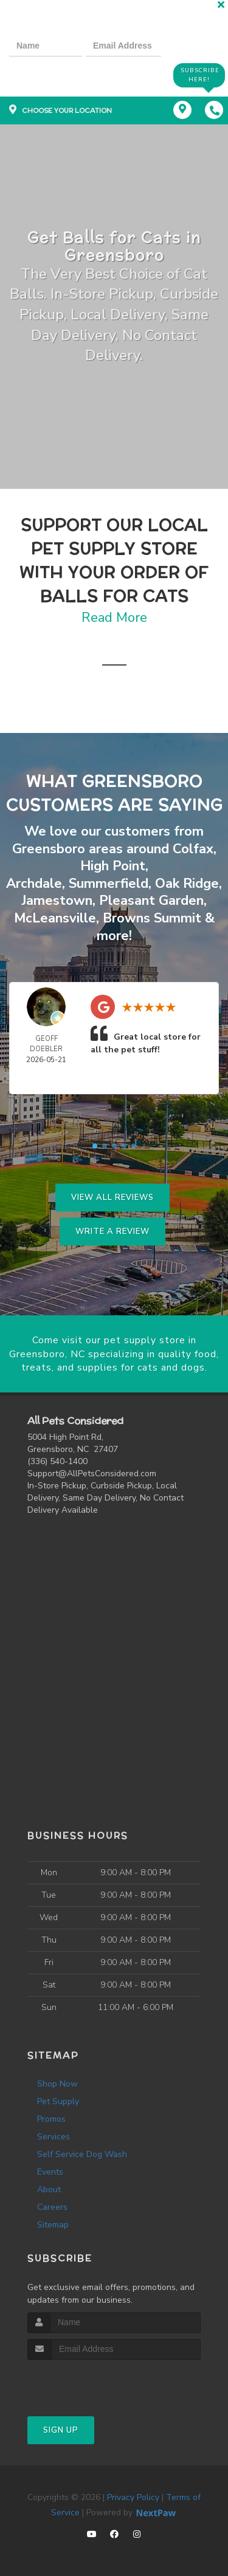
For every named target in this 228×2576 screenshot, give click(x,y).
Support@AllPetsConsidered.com (91, 1473)
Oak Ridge (187, 883)
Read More (114, 617)
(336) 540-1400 (57, 1461)
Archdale (34, 883)
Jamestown (57, 900)
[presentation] (51, 74)
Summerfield (108, 883)
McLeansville (55, 918)
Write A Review (112, 1231)
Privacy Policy (133, 2497)
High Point (112, 866)
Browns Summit (152, 918)
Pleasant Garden (151, 900)
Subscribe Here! (200, 75)
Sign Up (60, 2430)
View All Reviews (112, 1197)
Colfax (193, 849)
